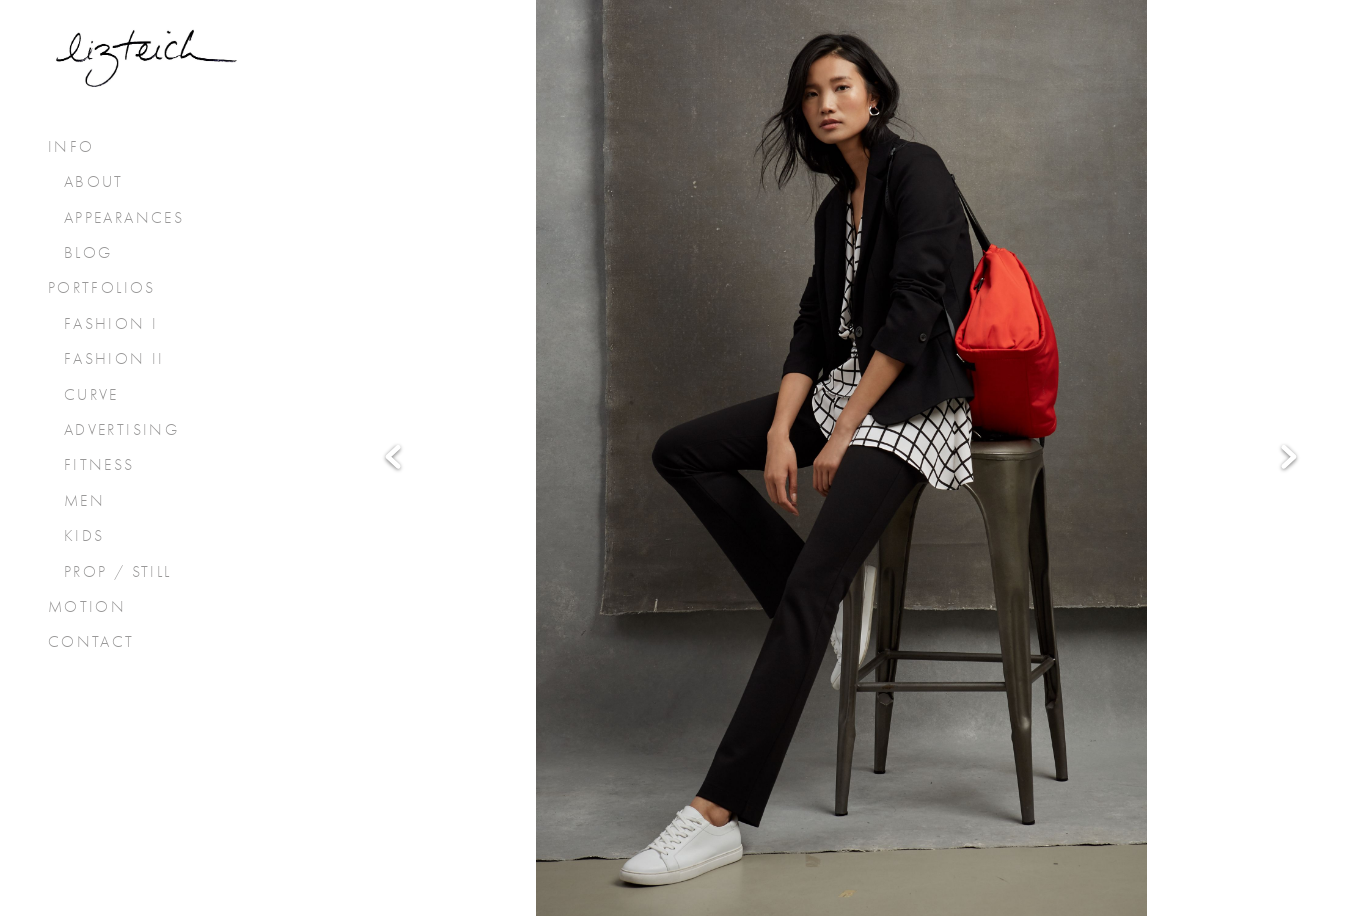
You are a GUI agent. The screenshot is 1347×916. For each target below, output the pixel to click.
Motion (87, 607)
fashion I (111, 324)
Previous (393, 364)
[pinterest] (759, 784)
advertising (121, 430)
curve (91, 395)
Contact (91, 642)
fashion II (114, 359)
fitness (99, 465)
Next (1289, 364)
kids (84, 536)
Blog (88, 253)
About (94, 182)
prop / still (118, 572)
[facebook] (588, 784)
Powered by (673, 873)
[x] (645, 784)
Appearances (124, 218)
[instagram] (702, 784)
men (84, 501)
